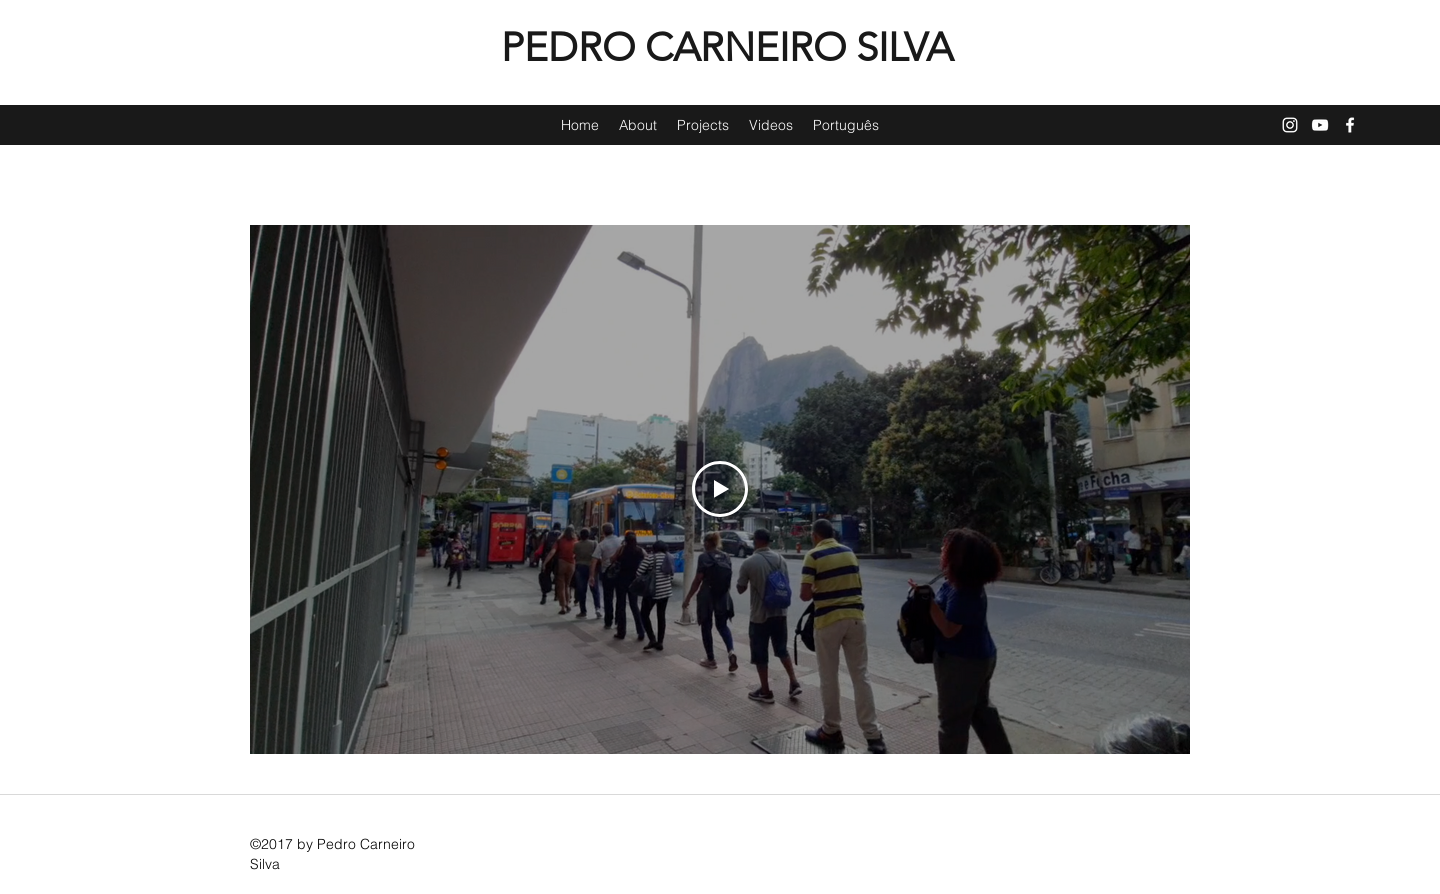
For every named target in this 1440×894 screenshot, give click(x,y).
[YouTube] (1320, 125)
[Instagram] (1290, 125)
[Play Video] (720, 489)
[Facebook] (1350, 125)
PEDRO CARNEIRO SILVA (727, 47)
